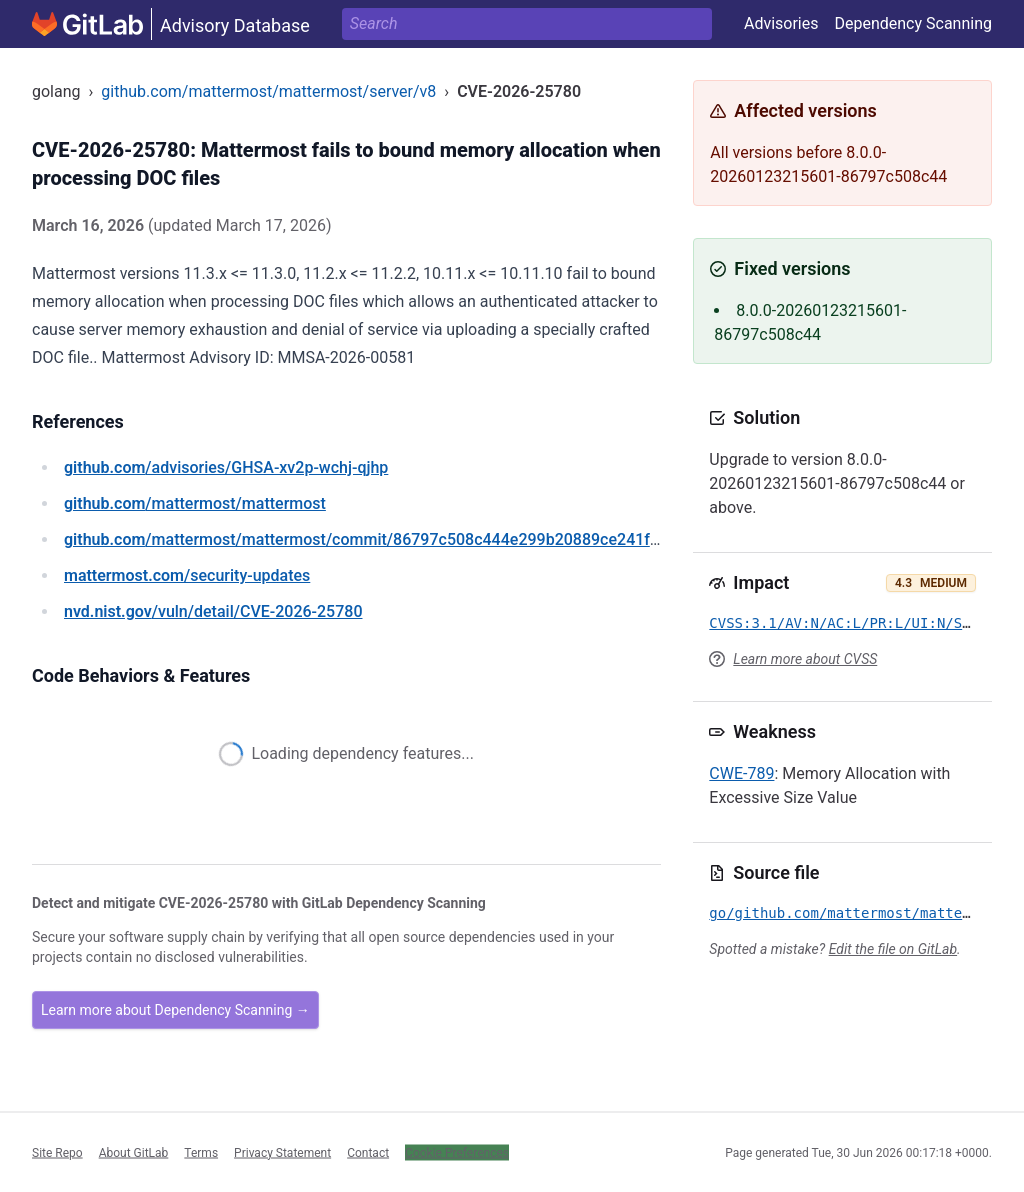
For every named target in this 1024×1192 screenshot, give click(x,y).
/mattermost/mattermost (195, 503)
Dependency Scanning (913, 23)
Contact (368, 1152)
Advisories (781, 23)
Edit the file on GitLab (893, 949)
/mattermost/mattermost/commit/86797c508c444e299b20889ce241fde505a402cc (405, 539)
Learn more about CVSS (805, 659)
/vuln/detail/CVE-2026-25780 (213, 611)
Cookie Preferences (457, 1152)
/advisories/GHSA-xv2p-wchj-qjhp (226, 467)
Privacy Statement (282, 1152)
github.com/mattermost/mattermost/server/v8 (268, 91)
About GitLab (134, 1152)
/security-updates (187, 575)
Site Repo (57, 1152)
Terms (201, 1152)
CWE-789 (741, 773)
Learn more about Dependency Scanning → (175, 1010)
